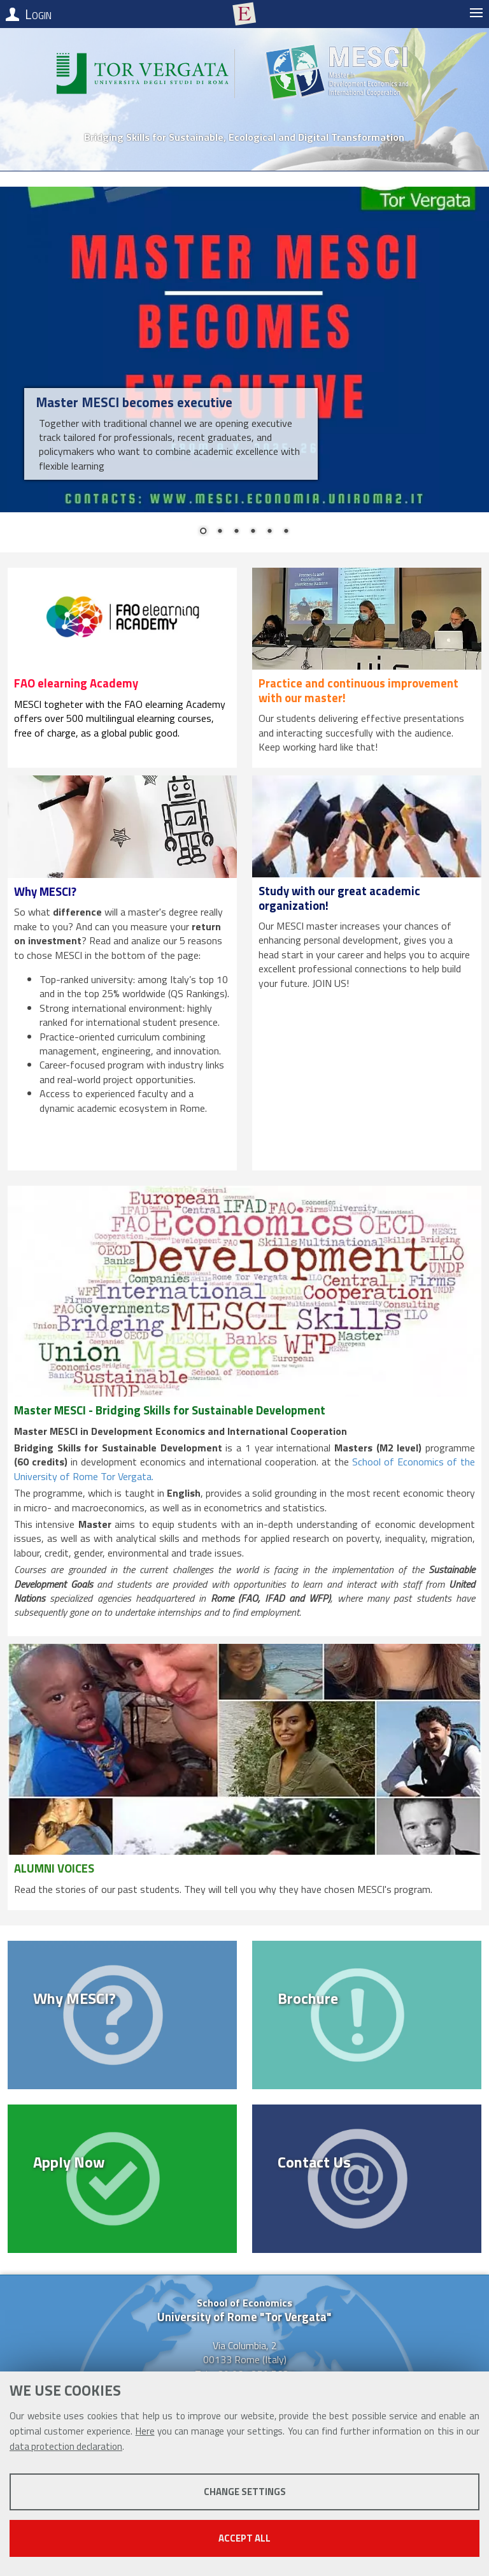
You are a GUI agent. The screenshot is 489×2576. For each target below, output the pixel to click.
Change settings (245, 2491)
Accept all (244, 2538)
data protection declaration (66, 2446)
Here (145, 2431)
